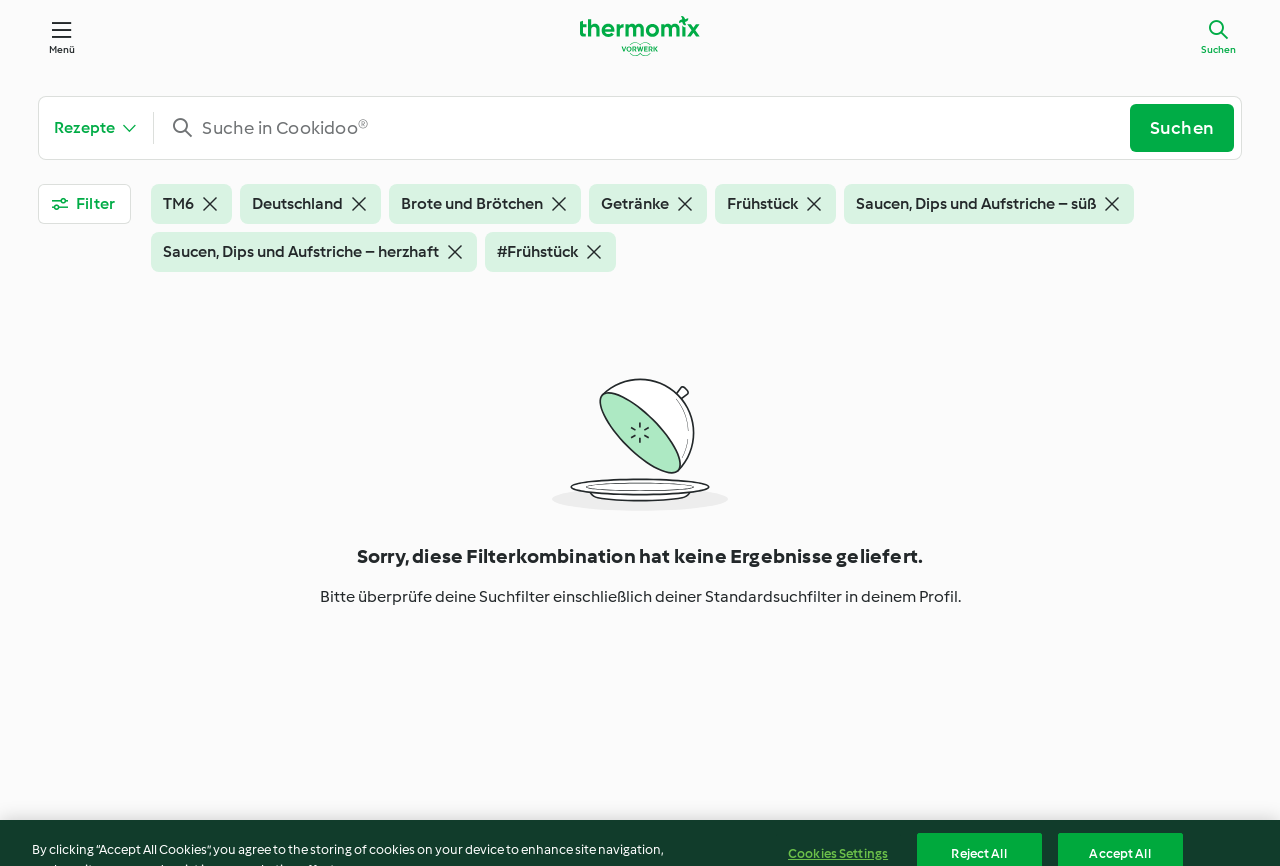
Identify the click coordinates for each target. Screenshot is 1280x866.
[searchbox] (649, 128)
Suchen (1218, 49)
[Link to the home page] (640, 36)
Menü (62, 49)
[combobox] (649, 128)
